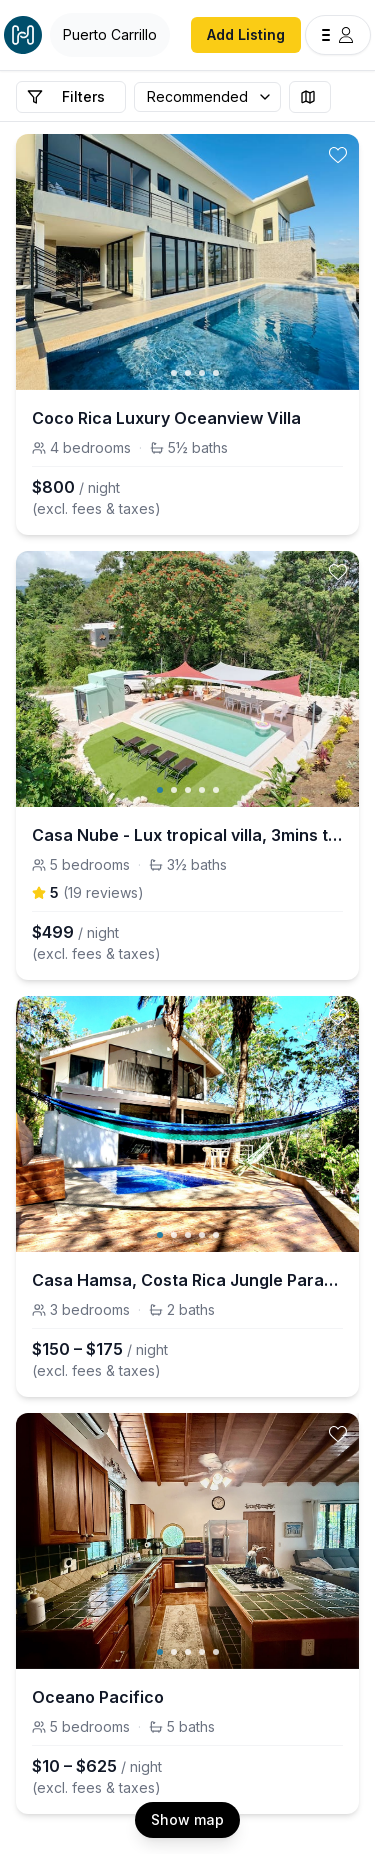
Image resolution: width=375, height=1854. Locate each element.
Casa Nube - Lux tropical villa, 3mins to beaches (187, 835)
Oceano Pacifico (98, 1697)
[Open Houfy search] (110, 35)
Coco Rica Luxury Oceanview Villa (166, 418)
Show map (187, 1819)
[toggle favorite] (338, 155)
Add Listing (246, 34)
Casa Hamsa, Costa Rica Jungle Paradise (187, 1280)
